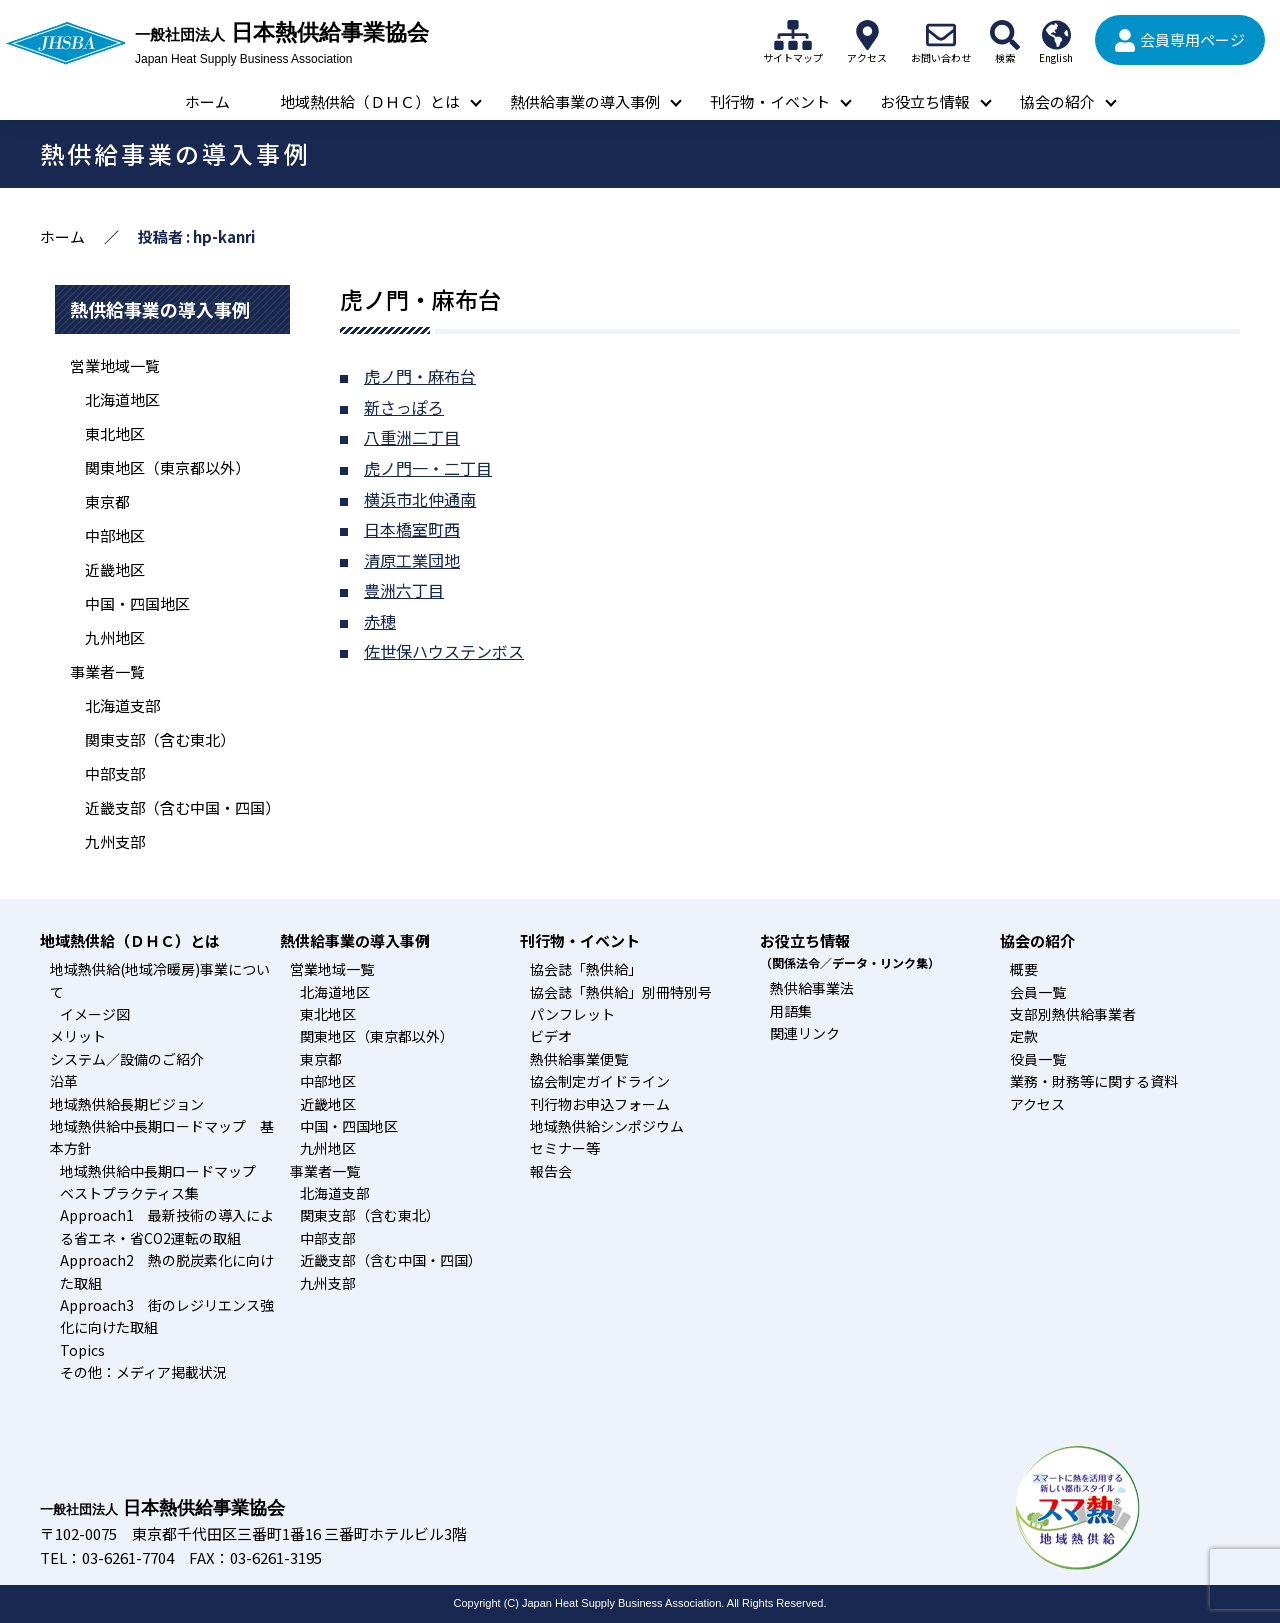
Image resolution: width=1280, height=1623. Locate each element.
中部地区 (115, 535)
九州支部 (115, 841)
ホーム (207, 101)
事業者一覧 (107, 671)
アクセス (867, 35)
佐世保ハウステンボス (444, 651)
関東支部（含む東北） (160, 739)
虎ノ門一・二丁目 (428, 468)
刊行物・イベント (770, 101)
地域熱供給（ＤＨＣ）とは (370, 101)
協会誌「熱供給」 (586, 969)
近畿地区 (115, 569)
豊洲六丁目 (404, 590)
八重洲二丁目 (412, 437)
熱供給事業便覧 (579, 1059)
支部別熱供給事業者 (1073, 1014)
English (1056, 35)
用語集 (791, 1011)
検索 (1005, 35)
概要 (1024, 969)
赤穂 (380, 621)
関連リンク (805, 1033)
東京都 (107, 501)
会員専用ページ (1192, 39)
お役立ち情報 (925, 101)
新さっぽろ (404, 407)
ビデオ (551, 1036)
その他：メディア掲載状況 (143, 1372)
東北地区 (115, 433)
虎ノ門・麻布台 (420, 376)
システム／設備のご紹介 (127, 1059)
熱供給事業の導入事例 (585, 101)
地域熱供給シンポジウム (607, 1126)
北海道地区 (122, 399)
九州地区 (115, 637)
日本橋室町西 (412, 529)
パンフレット (572, 1014)
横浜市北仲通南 (420, 499)
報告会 (551, 1171)
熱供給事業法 (812, 988)
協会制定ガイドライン (600, 1081)
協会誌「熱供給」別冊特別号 (621, 992)
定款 (1024, 1036)
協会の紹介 (1057, 101)
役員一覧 (1038, 1059)
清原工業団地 (412, 560)
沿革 (64, 1081)
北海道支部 (122, 705)
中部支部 (115, 773)
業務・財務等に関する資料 (1094, 1081)
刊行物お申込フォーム (600, 1104)
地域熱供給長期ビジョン (127, 1104)
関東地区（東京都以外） (167, 467)
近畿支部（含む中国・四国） (182, 807)
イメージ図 (95, 1014)
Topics (82, 1350)
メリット (78, 1036)
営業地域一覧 (115, 365)
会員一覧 (1038, 992)
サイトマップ (793, 35)
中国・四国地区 (137, 603)
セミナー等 (565, 1148)
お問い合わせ (941, 35)
